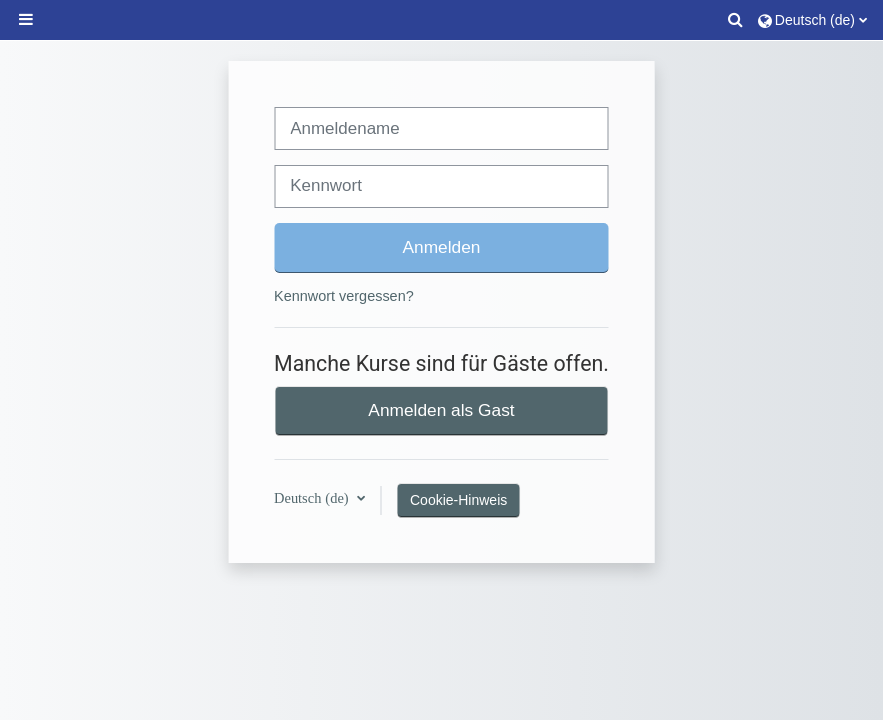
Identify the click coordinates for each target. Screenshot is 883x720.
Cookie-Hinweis (458, 500)
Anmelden (442, 247)
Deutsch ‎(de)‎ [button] (313, 498)
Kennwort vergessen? (344, 296)
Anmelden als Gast (441, 410)
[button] (736, 20)
